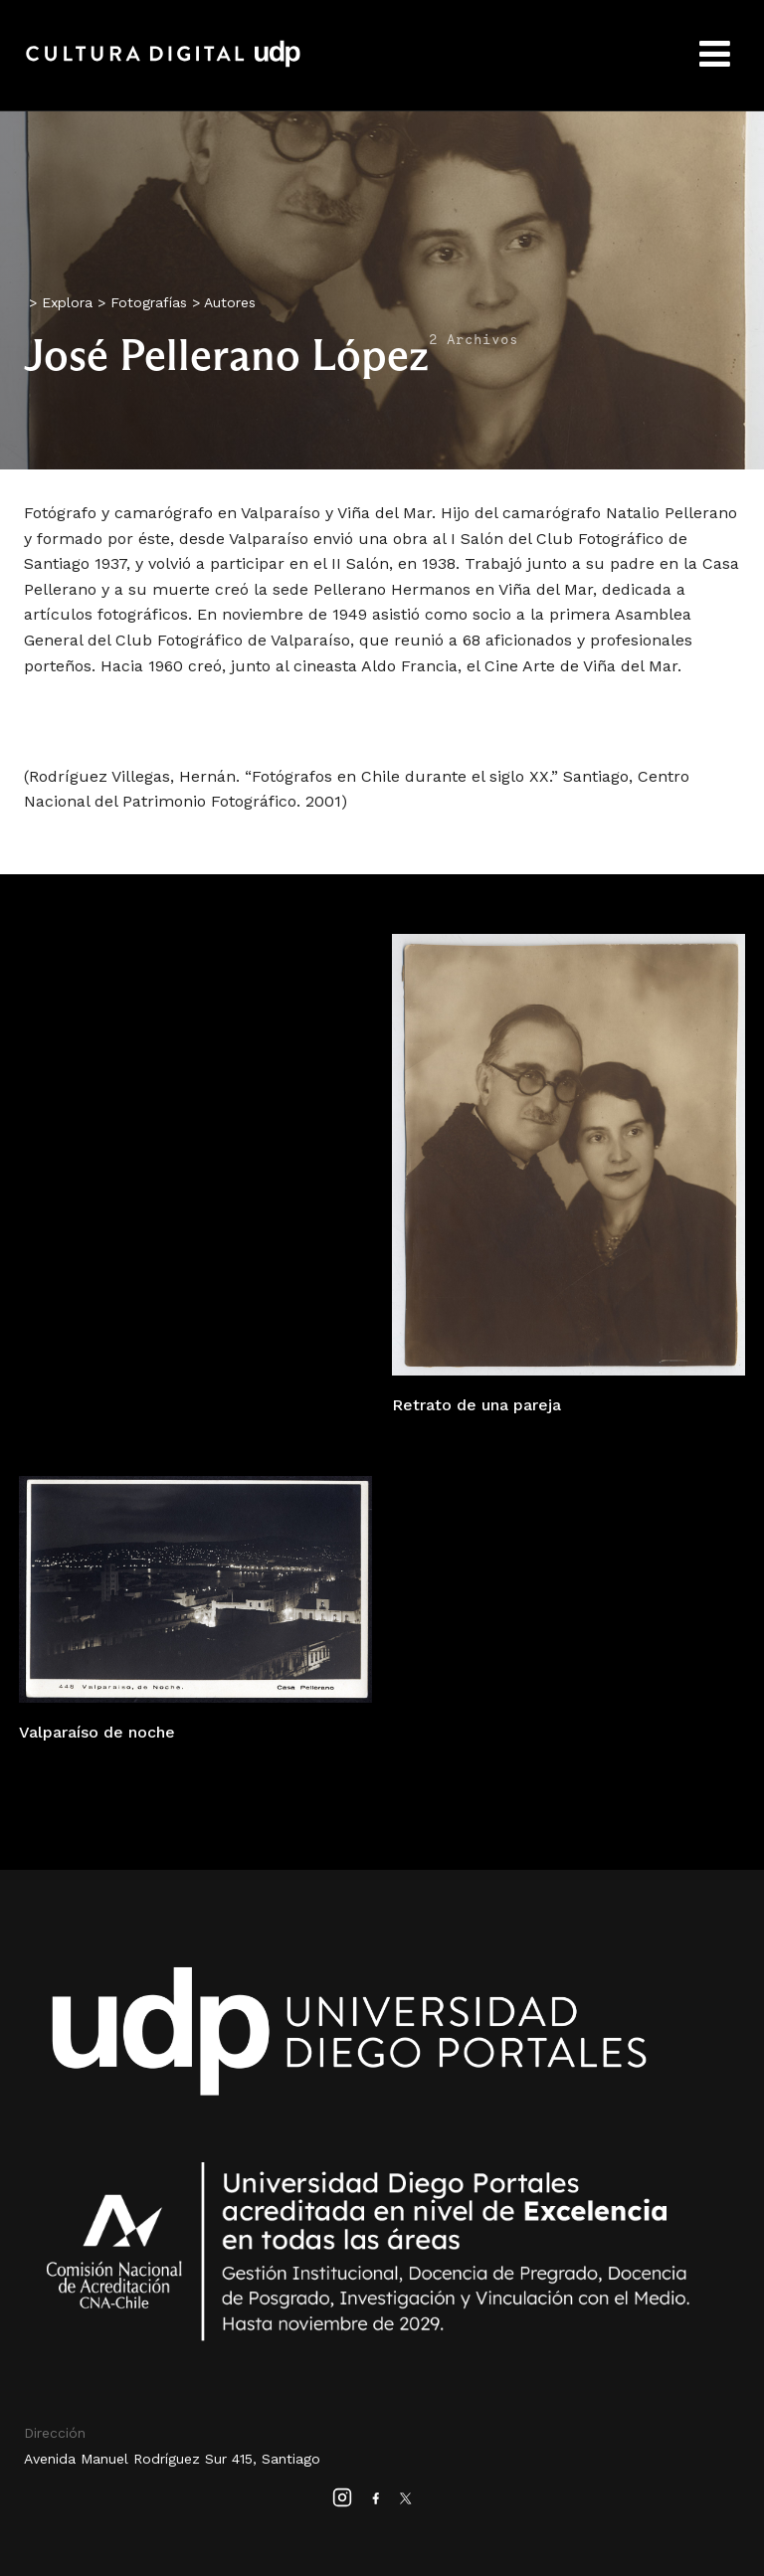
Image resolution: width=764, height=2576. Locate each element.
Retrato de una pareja (476, 1404)
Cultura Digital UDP (163, 65)
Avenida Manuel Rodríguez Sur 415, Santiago (172, 2459)
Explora (67, 302)
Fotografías (148, 302)
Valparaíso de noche (97, 1732)
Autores (230, 302)
